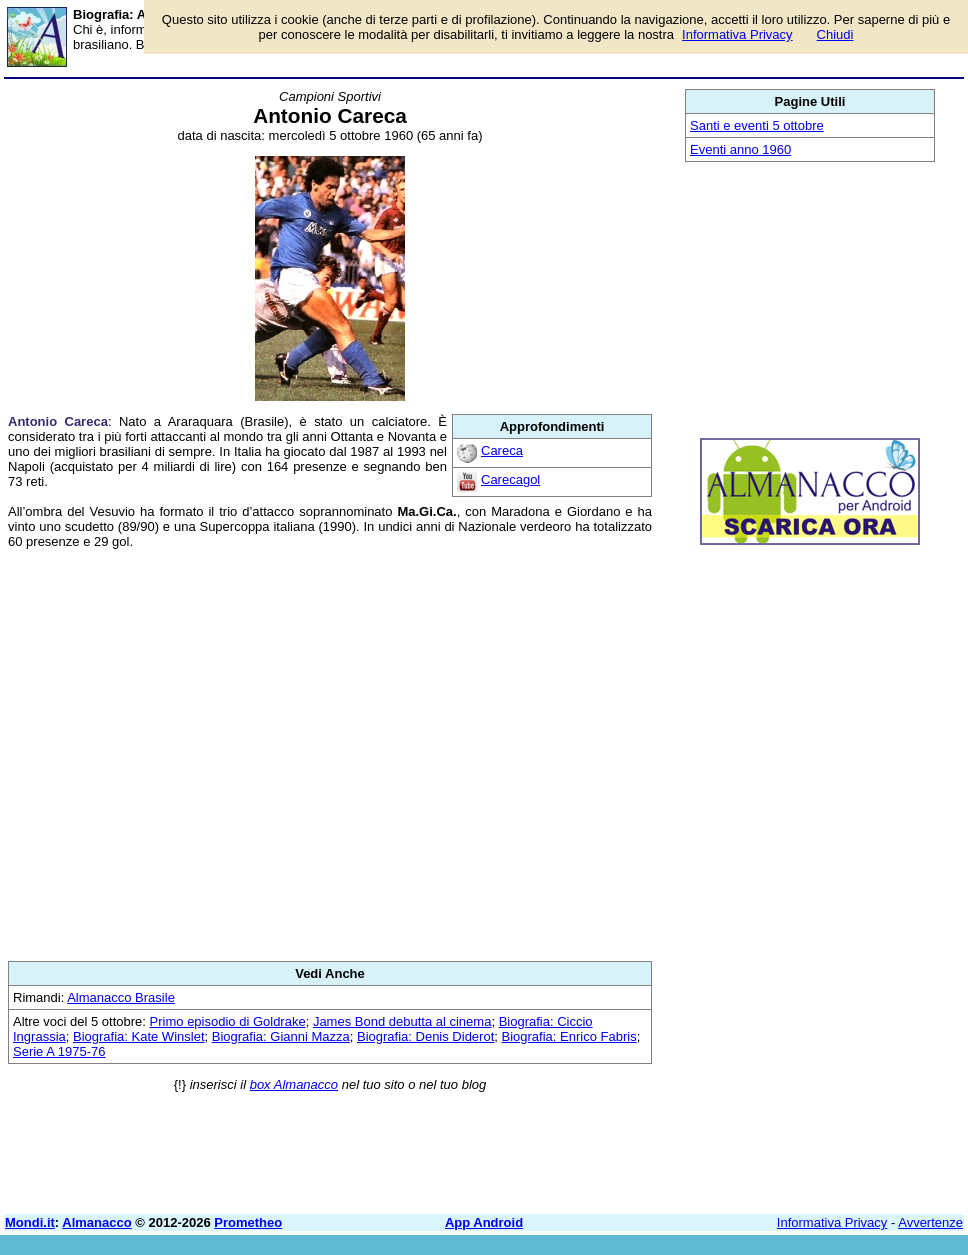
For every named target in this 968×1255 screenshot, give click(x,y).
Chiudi (835, 34)
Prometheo (248, 1222)
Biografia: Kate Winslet (139, 1036)
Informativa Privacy (832, 1222)
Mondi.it (30, 1222)
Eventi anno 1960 (740, 149)
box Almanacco (294, 1084)
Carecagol (510, 479)
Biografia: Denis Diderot (425, 1036)
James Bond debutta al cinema (402, 1021)
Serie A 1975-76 (59, 1051)
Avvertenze (930, 1222)
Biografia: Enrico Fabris (569, 1036)
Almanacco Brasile (121, 997)
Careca (502, 450)
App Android (484, 1222)
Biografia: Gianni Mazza (281, 1036)
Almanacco (96, 1222)
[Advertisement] (330, 755)
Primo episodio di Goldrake (228, 1021)
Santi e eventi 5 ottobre (757, 125)
